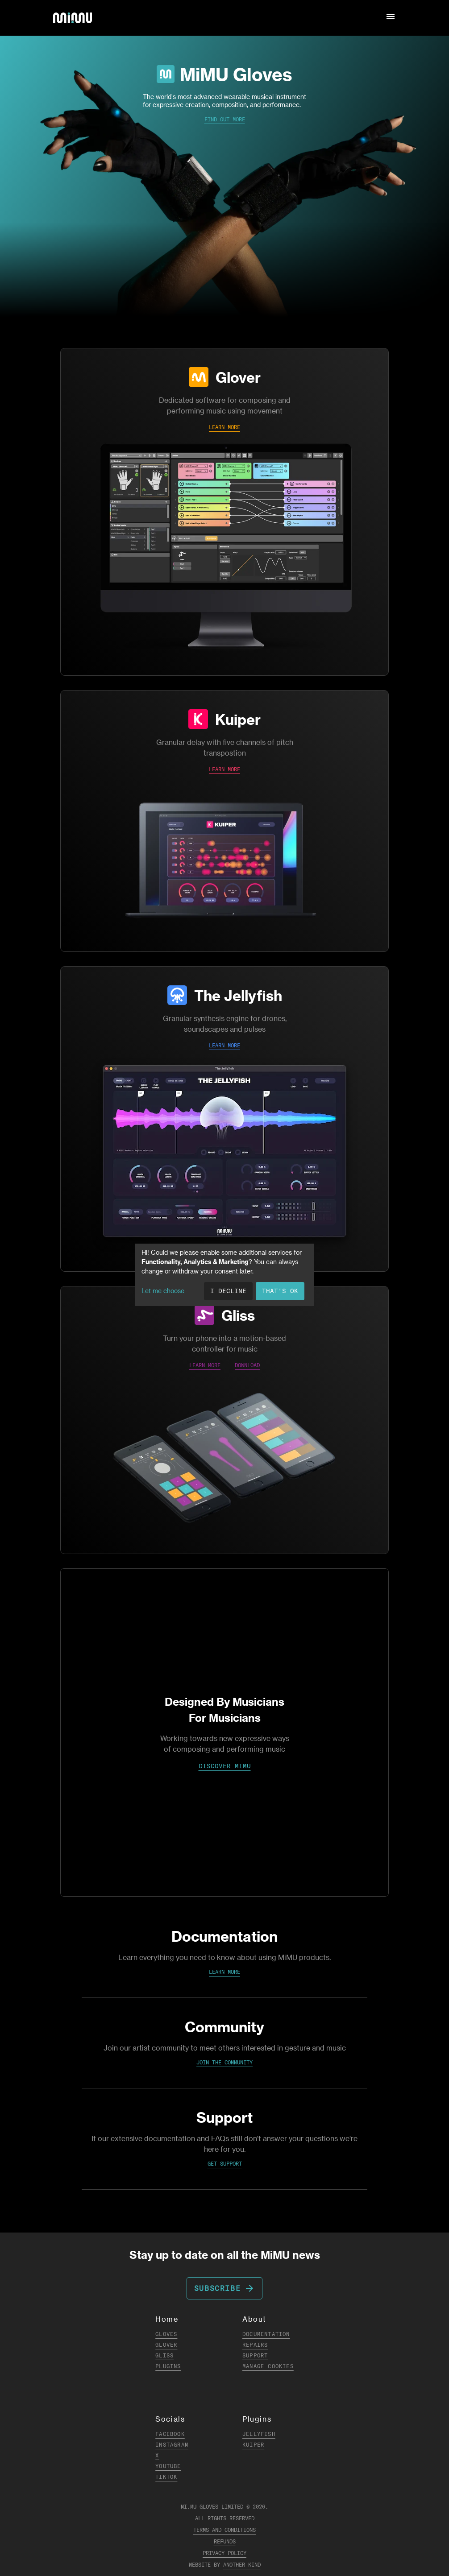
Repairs (255, 2344)
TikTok (166, 2476)
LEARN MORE (224, 427)
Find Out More (224, 119)
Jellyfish (258, 2434)
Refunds (225, 2541)
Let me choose (162, 1290)
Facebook (170, 2434)
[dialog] (224, 1275)
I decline (228, 1291)
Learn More (224, 1971)
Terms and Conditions (224, 2529)
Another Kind (242, 2564)
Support (255, 2355)
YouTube (168, 2466)
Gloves (166, 2334)
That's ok (280, 1291)
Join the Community (224, 2062)
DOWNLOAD (247, 1365)
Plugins (168, 2366)
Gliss (238, 1315)
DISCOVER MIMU (225, 1766)
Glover (238, 376)
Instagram (171, 2444)
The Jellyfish (238, 995)
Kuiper (238, 719)
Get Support (225, 2163)
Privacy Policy (224, 2553)
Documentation (266, 2334)
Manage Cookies (268, 2366)
